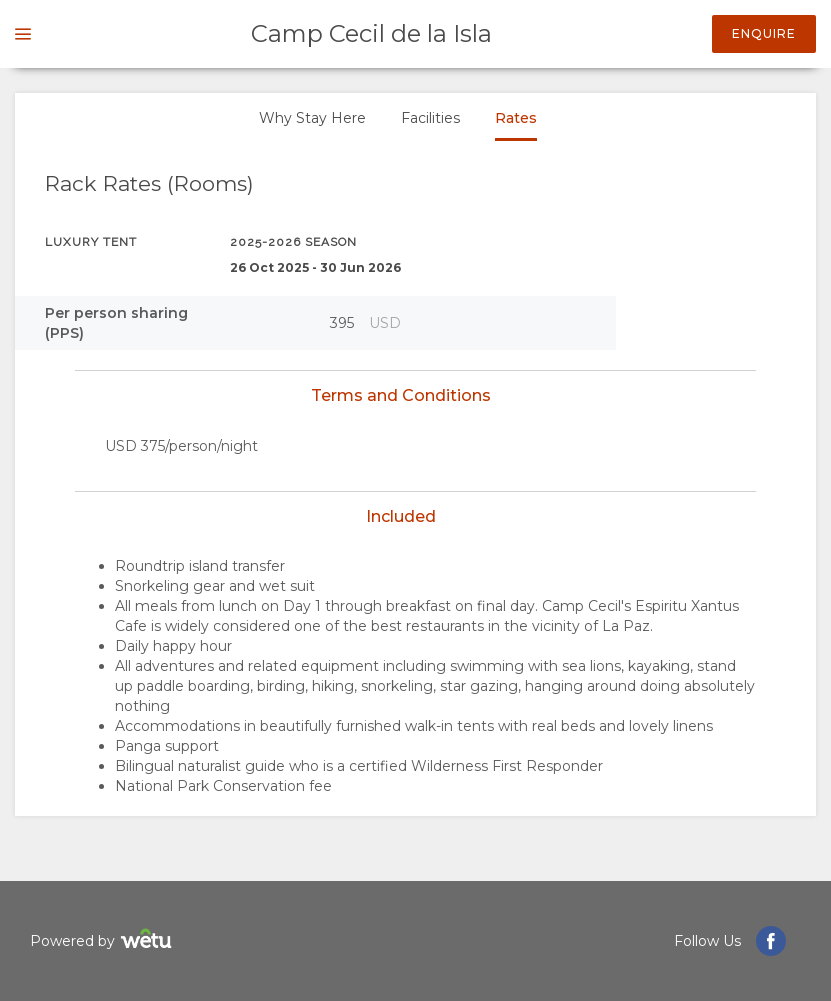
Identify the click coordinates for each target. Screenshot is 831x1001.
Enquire (764, 33)
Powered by (103, 941)
